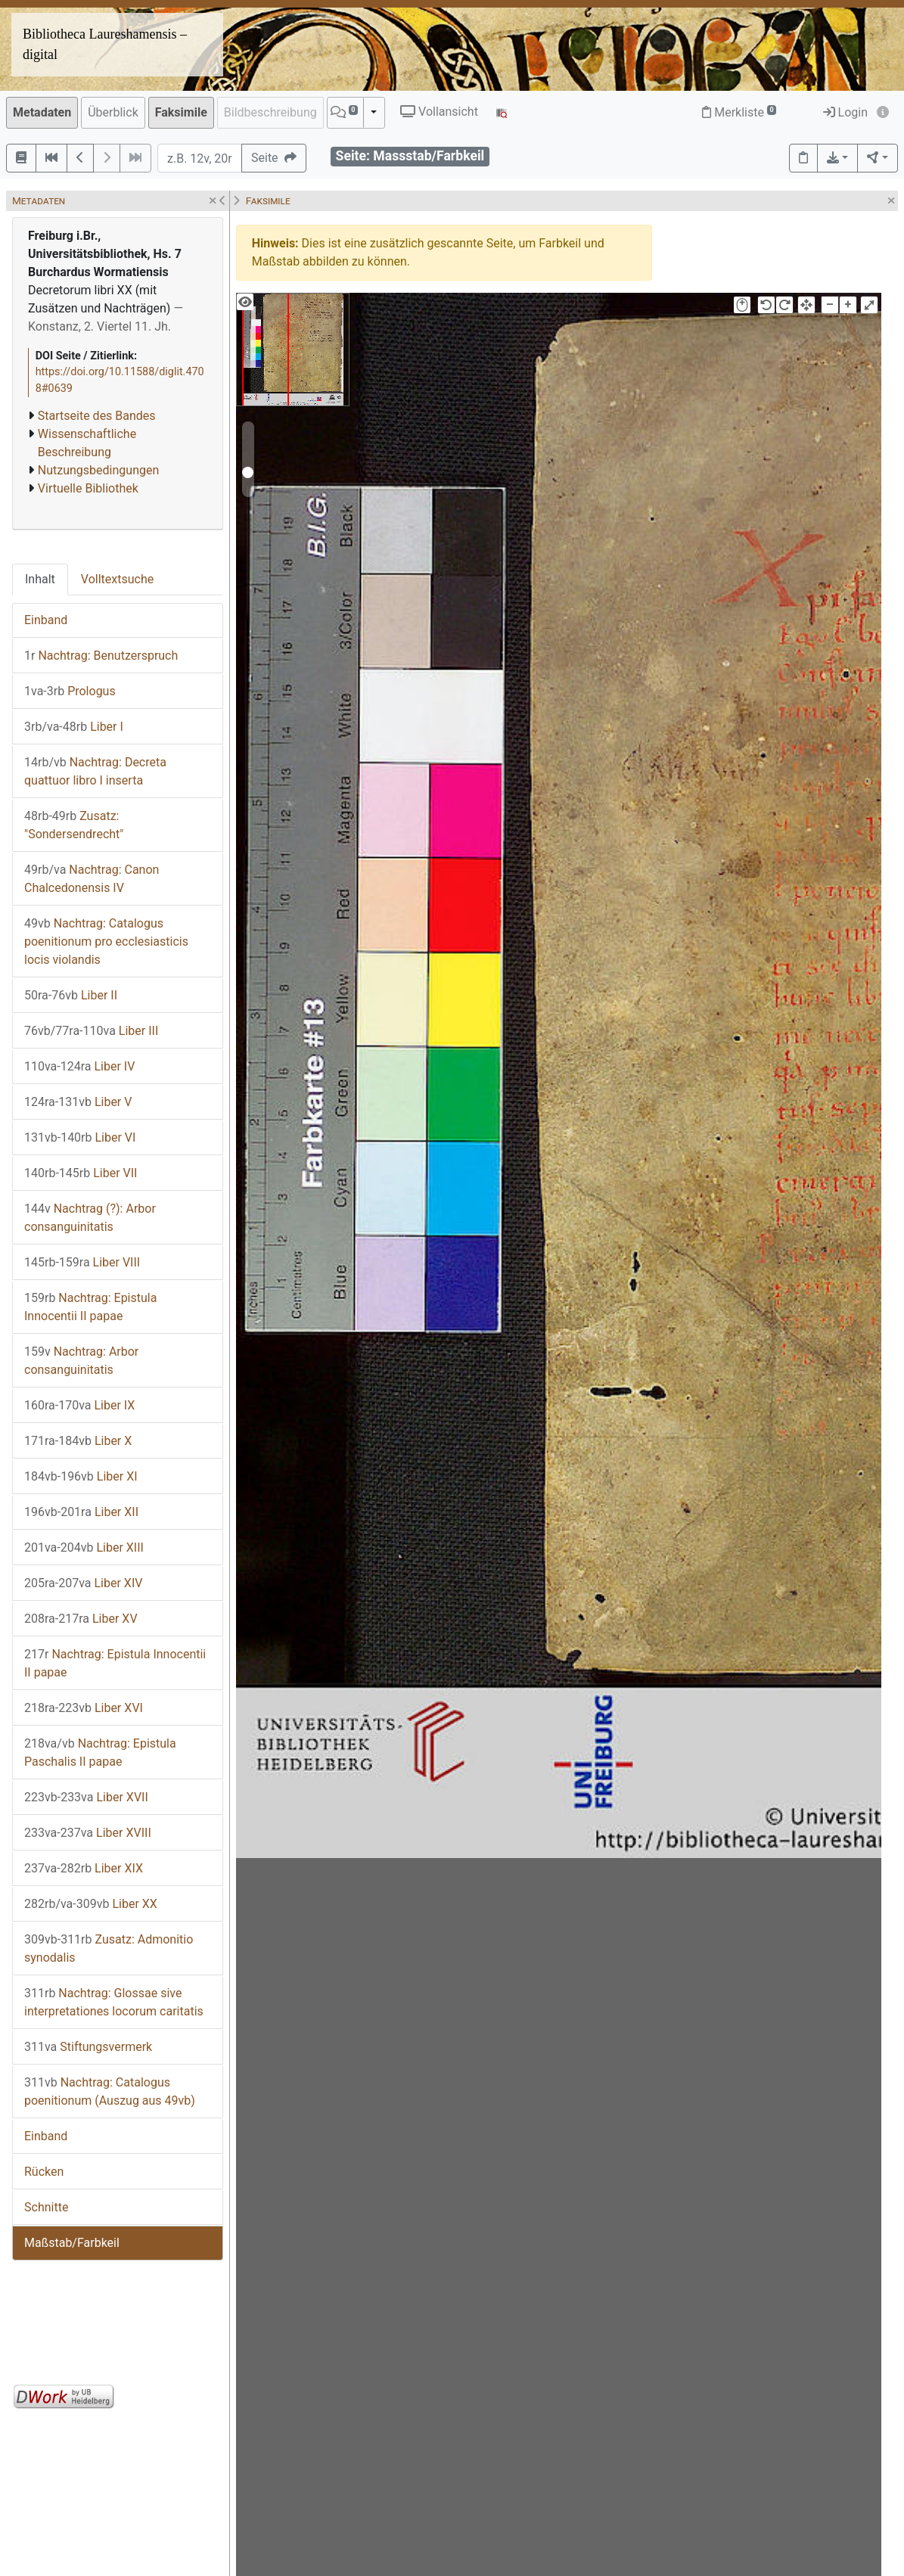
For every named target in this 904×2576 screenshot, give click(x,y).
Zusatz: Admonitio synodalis (108, 1948)
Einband (45, 620)
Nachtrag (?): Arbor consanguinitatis (90, 1217)
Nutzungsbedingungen (98, 470)
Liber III (91, 1031)
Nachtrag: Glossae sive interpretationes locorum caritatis (113, 2002)
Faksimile (181, 112)
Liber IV (79, 1066)
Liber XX (90, 1904)
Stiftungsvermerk (88, 2047)
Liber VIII (82, 1262)
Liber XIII (84, 1547)
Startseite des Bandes (97, 416)
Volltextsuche (117, 579)
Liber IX (79, 1405)
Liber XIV (83, 1583)
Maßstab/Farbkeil (72, 2243)
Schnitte (46, 2207)
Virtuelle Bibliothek (88, 488)
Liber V (78, 1102)
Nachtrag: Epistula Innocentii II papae (90, 1307)
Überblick (113, 112)
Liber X (78, 1441)
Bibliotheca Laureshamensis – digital (105, 44)
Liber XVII (86, 1797)
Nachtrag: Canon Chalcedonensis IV (91, 878)
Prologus (70, 691)
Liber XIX (83, 1868)
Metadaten (42, 112)
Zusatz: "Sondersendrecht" (73, 825)
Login (845, 112)
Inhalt (40, 579)
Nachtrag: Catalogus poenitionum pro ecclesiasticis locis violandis (106, 941)
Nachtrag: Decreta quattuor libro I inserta (95, 771)
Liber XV (81, 1618)
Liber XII (81, 1512)
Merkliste (739, 112)
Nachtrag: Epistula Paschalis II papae (100, 1752)
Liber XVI (83, 1708)
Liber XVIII (87, 1833)
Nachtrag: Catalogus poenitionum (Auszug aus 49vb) (109, 2091)
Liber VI (79, 1137)
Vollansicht (439, 111)
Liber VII (80, 1173)
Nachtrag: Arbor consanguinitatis (81, 1360)
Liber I (73, 726)
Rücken (44, 2171)
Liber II (70, 995)
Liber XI (81, 1476)
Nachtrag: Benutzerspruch (101, 655)
